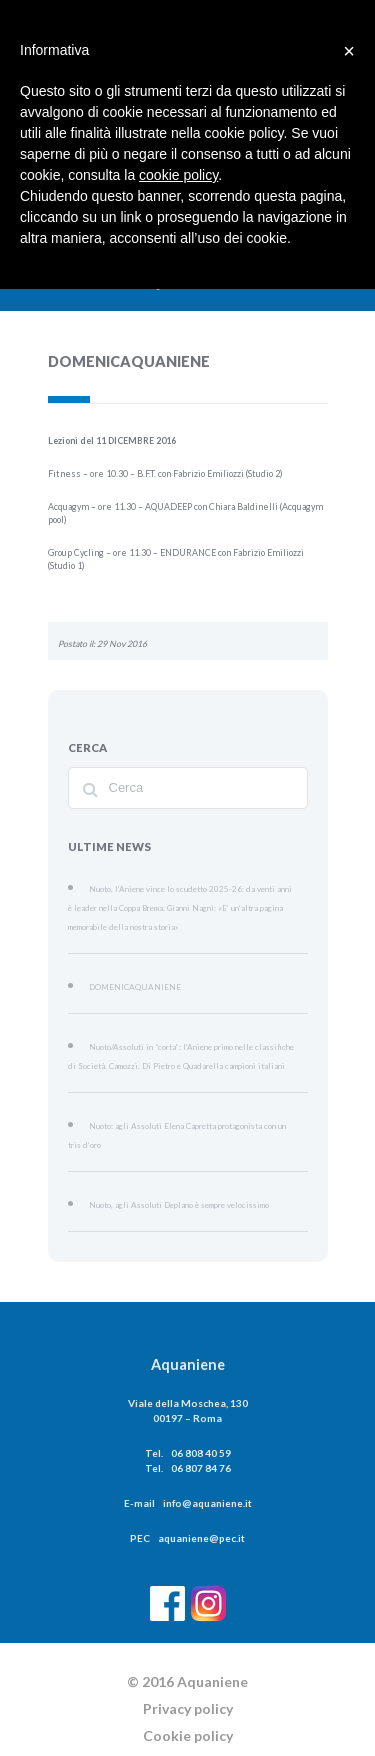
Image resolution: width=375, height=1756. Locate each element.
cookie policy (178, 175)
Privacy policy (188, 1639)
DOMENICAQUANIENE (128, 954)
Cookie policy (188, 1666)
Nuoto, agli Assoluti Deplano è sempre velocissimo (172, 1137)
